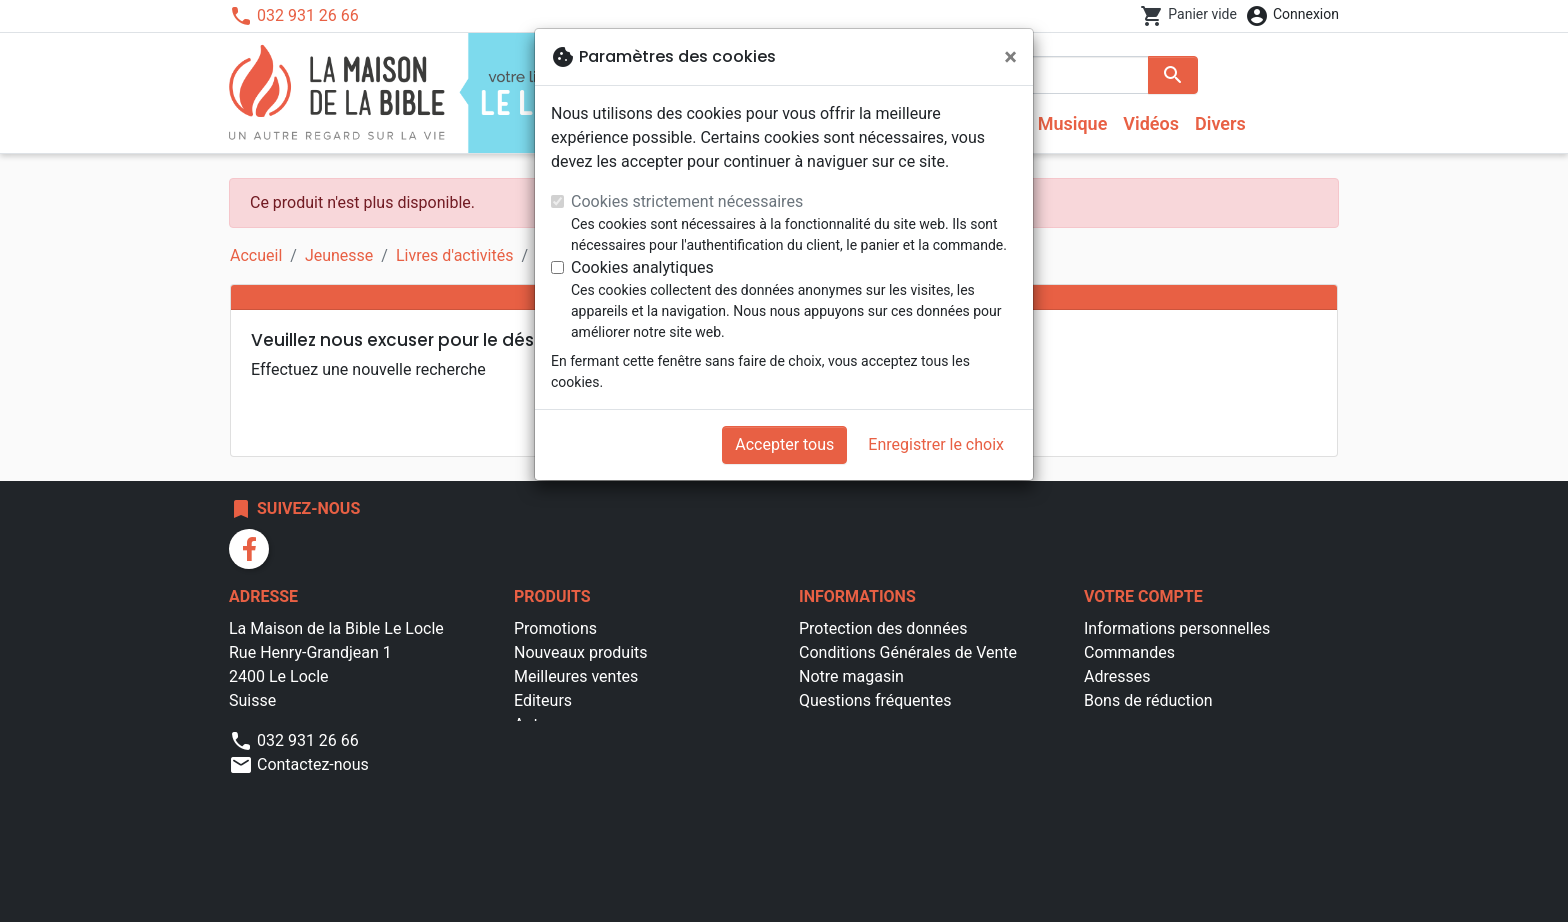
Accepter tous (784, 444)
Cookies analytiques (642, 267)
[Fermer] (1010, 57)
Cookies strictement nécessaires (687, 201)
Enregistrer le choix (936, 444)
